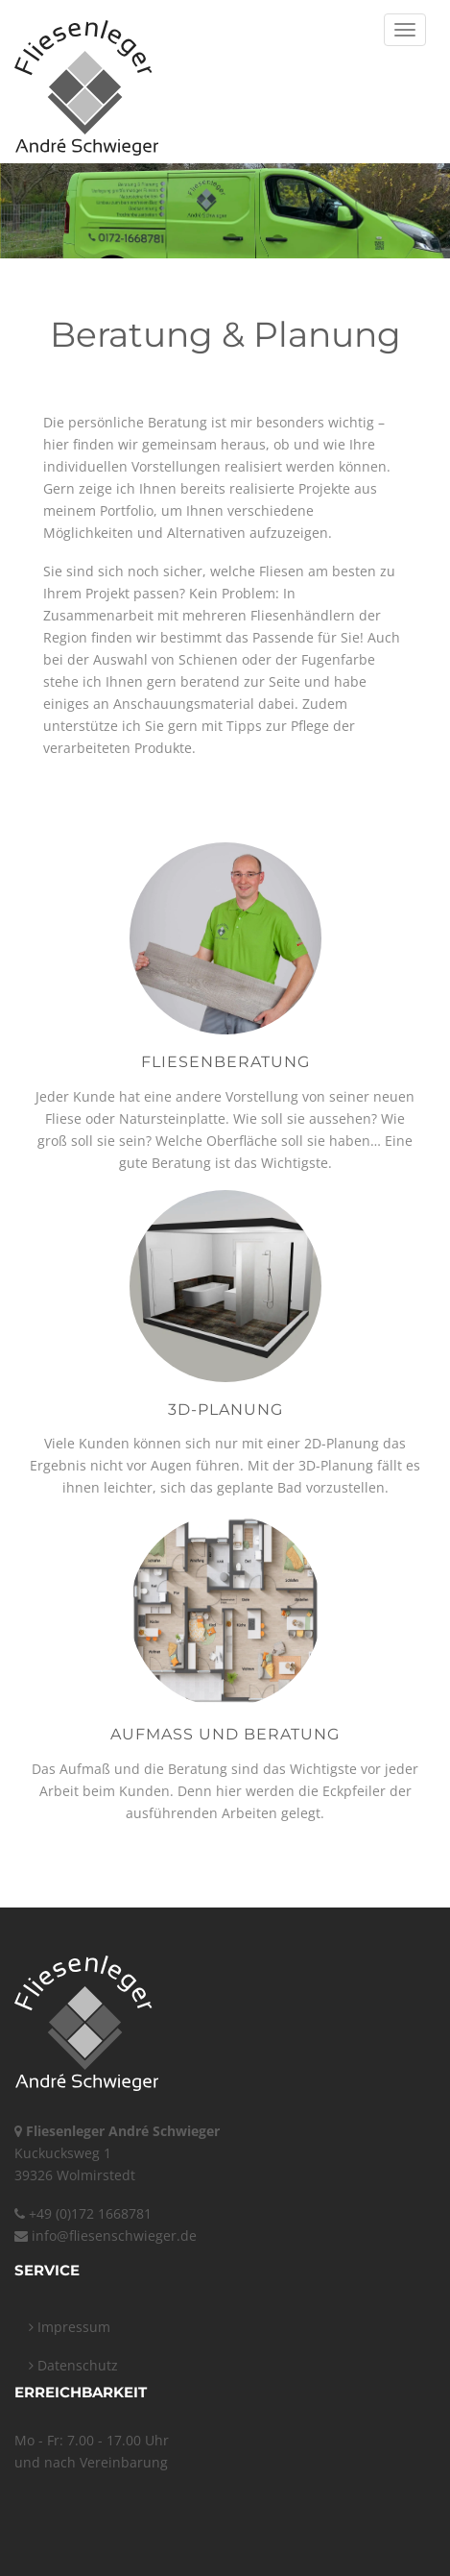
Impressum (69, 2327)
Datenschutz (73, 2365)
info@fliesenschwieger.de (114, 2235)
